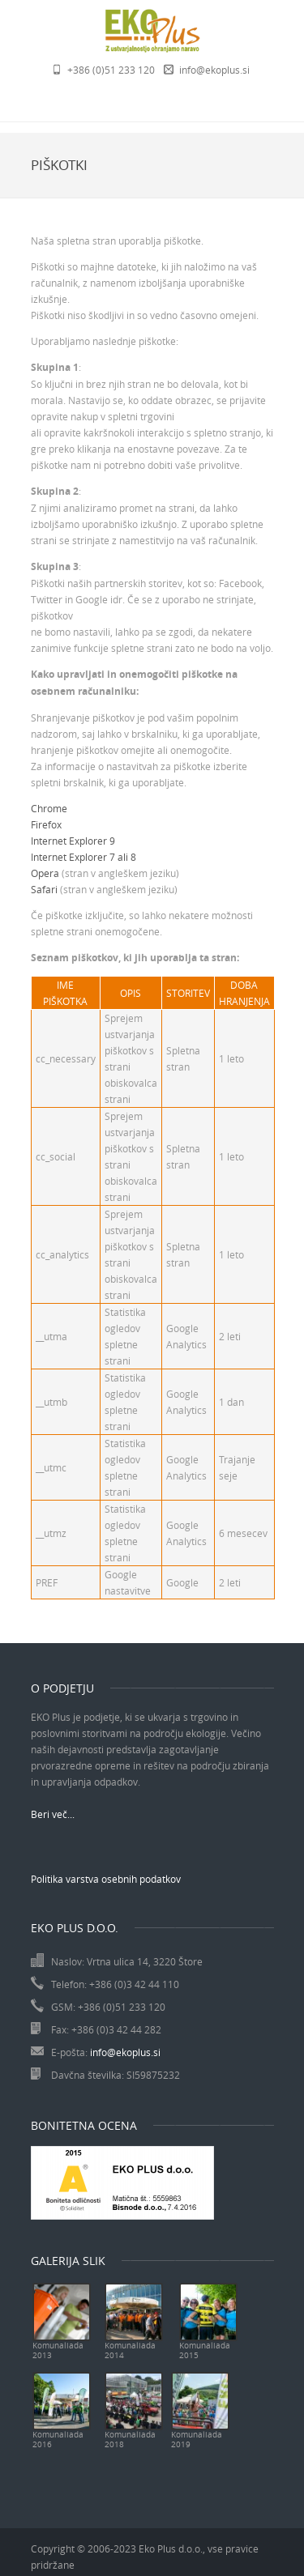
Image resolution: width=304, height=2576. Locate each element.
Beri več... (53, 1813)
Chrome (49, 808)
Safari (44, 889)
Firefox (46, 824)
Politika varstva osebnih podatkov (106, 1878)
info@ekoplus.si (214, 69)
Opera (45, 872)
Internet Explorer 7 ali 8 (83, 856)
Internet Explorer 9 (73, 840)
